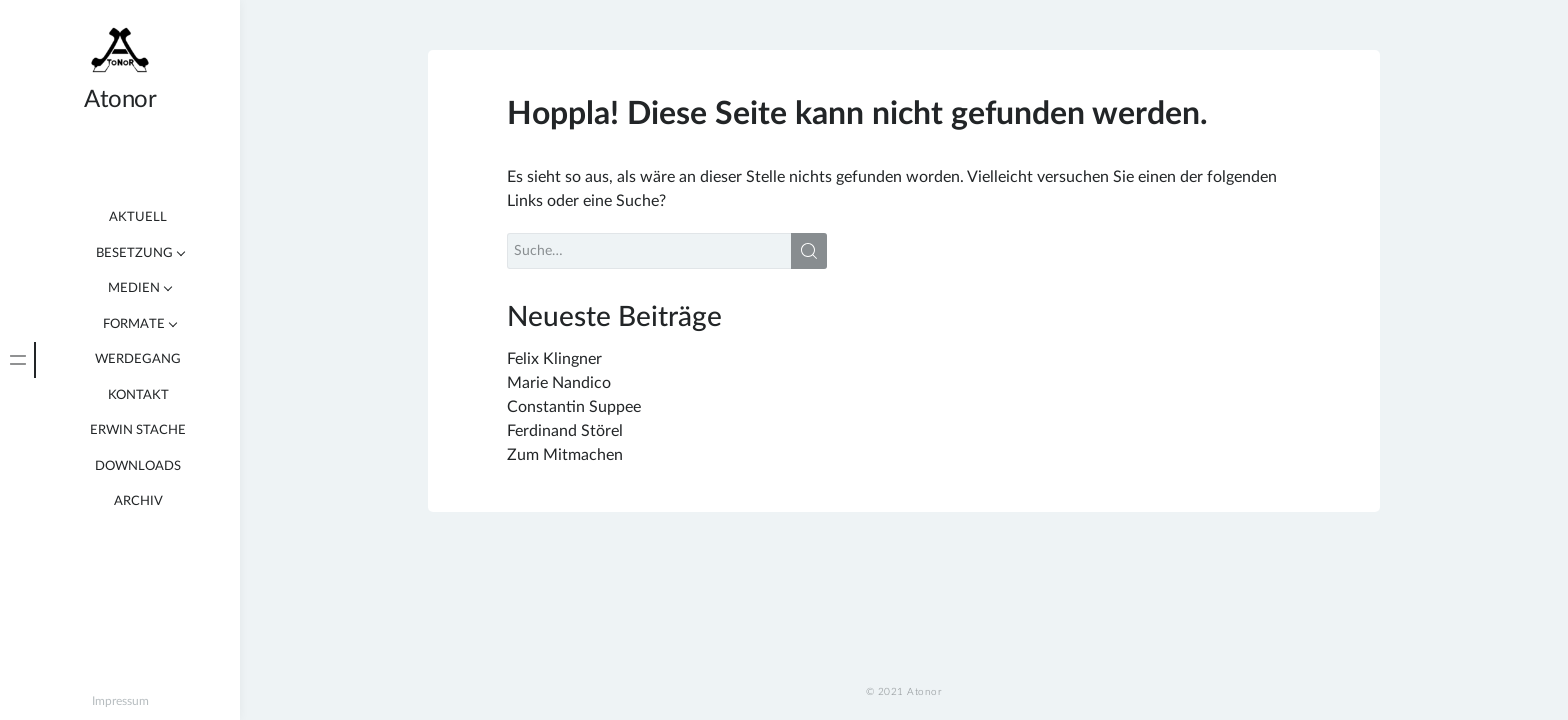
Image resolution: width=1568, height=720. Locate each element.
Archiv (138, 501)
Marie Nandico (559, 383)
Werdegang (138, 359)
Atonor (120, 100)
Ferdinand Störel (565, 431)
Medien (134, 288)
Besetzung (134, 253)
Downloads (138, 466)
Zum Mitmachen (565, 455)
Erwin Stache (138, 430)
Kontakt (138, 395)
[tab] (18, 360)
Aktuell (138, 217)
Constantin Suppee (574, 407)
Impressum (120, 701)
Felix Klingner (554, 359)
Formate (134, 324)
